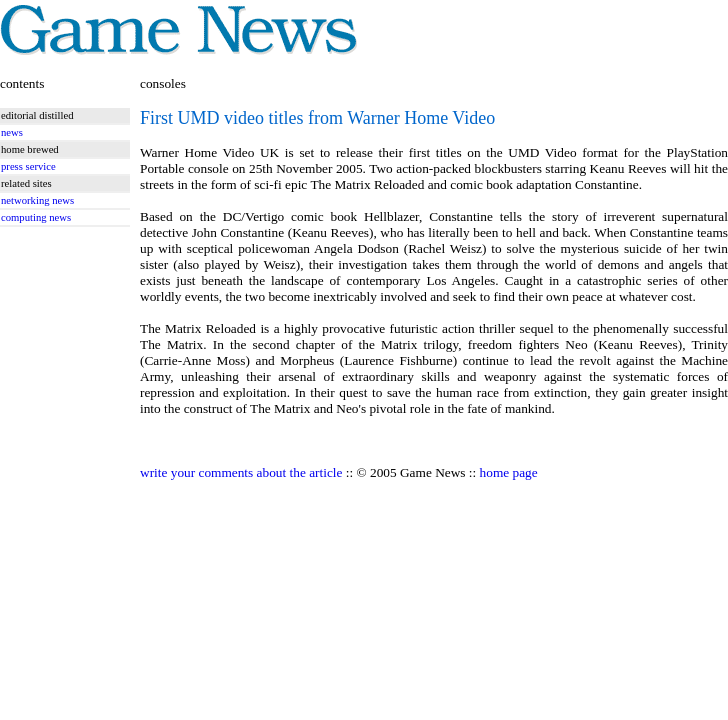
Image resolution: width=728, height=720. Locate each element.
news (12, 132)
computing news (36, 217)
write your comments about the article (241, 472)
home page (509, 472)
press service (28, 166)
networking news (37, 200)
